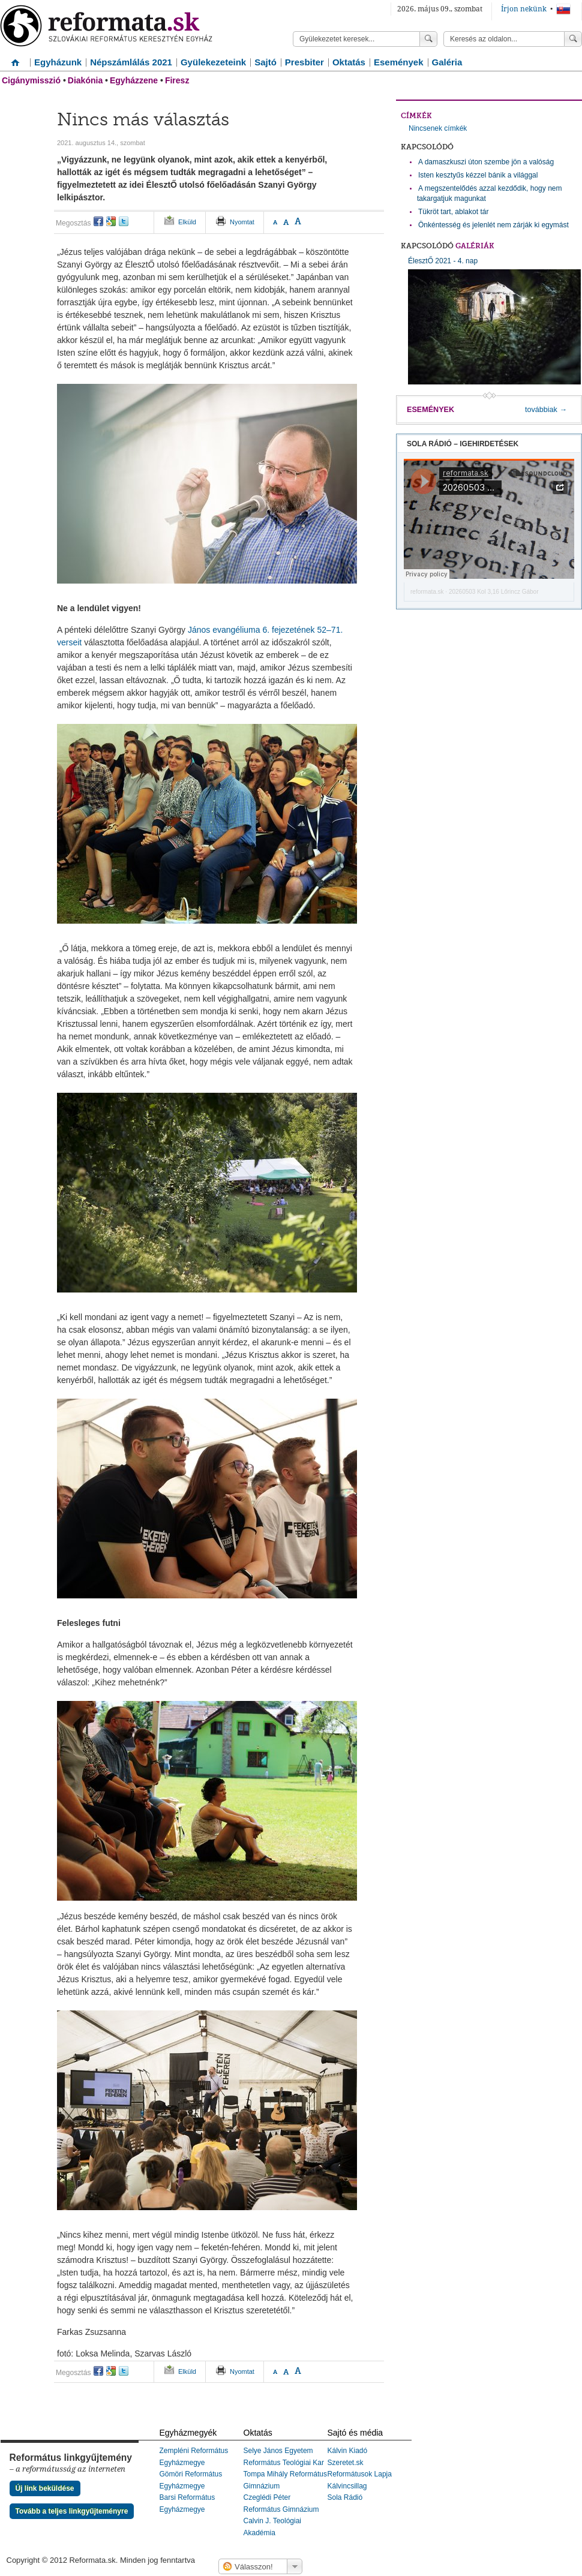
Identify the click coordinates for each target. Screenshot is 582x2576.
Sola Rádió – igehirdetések (462, 444)
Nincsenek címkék (438, 128)
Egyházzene (134, 80)
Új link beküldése (45, 2488)
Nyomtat (242, 222)
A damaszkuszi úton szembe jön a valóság (486, 162)
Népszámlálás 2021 (131, 62)
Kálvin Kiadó (348, 2450)
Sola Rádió (345, 2497)
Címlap (15, 58)
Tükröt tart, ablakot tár (453, 212)
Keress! (573, 39)
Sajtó (265, 62)
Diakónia (85, 80)
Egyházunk (58, 62)
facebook (98, 221)
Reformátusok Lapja (360, 2474)
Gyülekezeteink (213, 62)
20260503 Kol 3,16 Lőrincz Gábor (494, 591)
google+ (111, 221)
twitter (123, 221)
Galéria (447, 62)
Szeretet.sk (346, 2462)
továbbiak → (546, 409)
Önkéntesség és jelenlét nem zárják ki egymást (493, 225)
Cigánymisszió (31, 80)
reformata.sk (427, 591)
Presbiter (304, 62)
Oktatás (348, 62)
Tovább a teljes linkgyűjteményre (72, 2511)
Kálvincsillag (347, 2486)
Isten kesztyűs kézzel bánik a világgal (478, 175)
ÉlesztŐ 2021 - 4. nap (494, 320)
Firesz (177, 80)
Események (399, 62)
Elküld (187, 222)
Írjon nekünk (524, 9)
